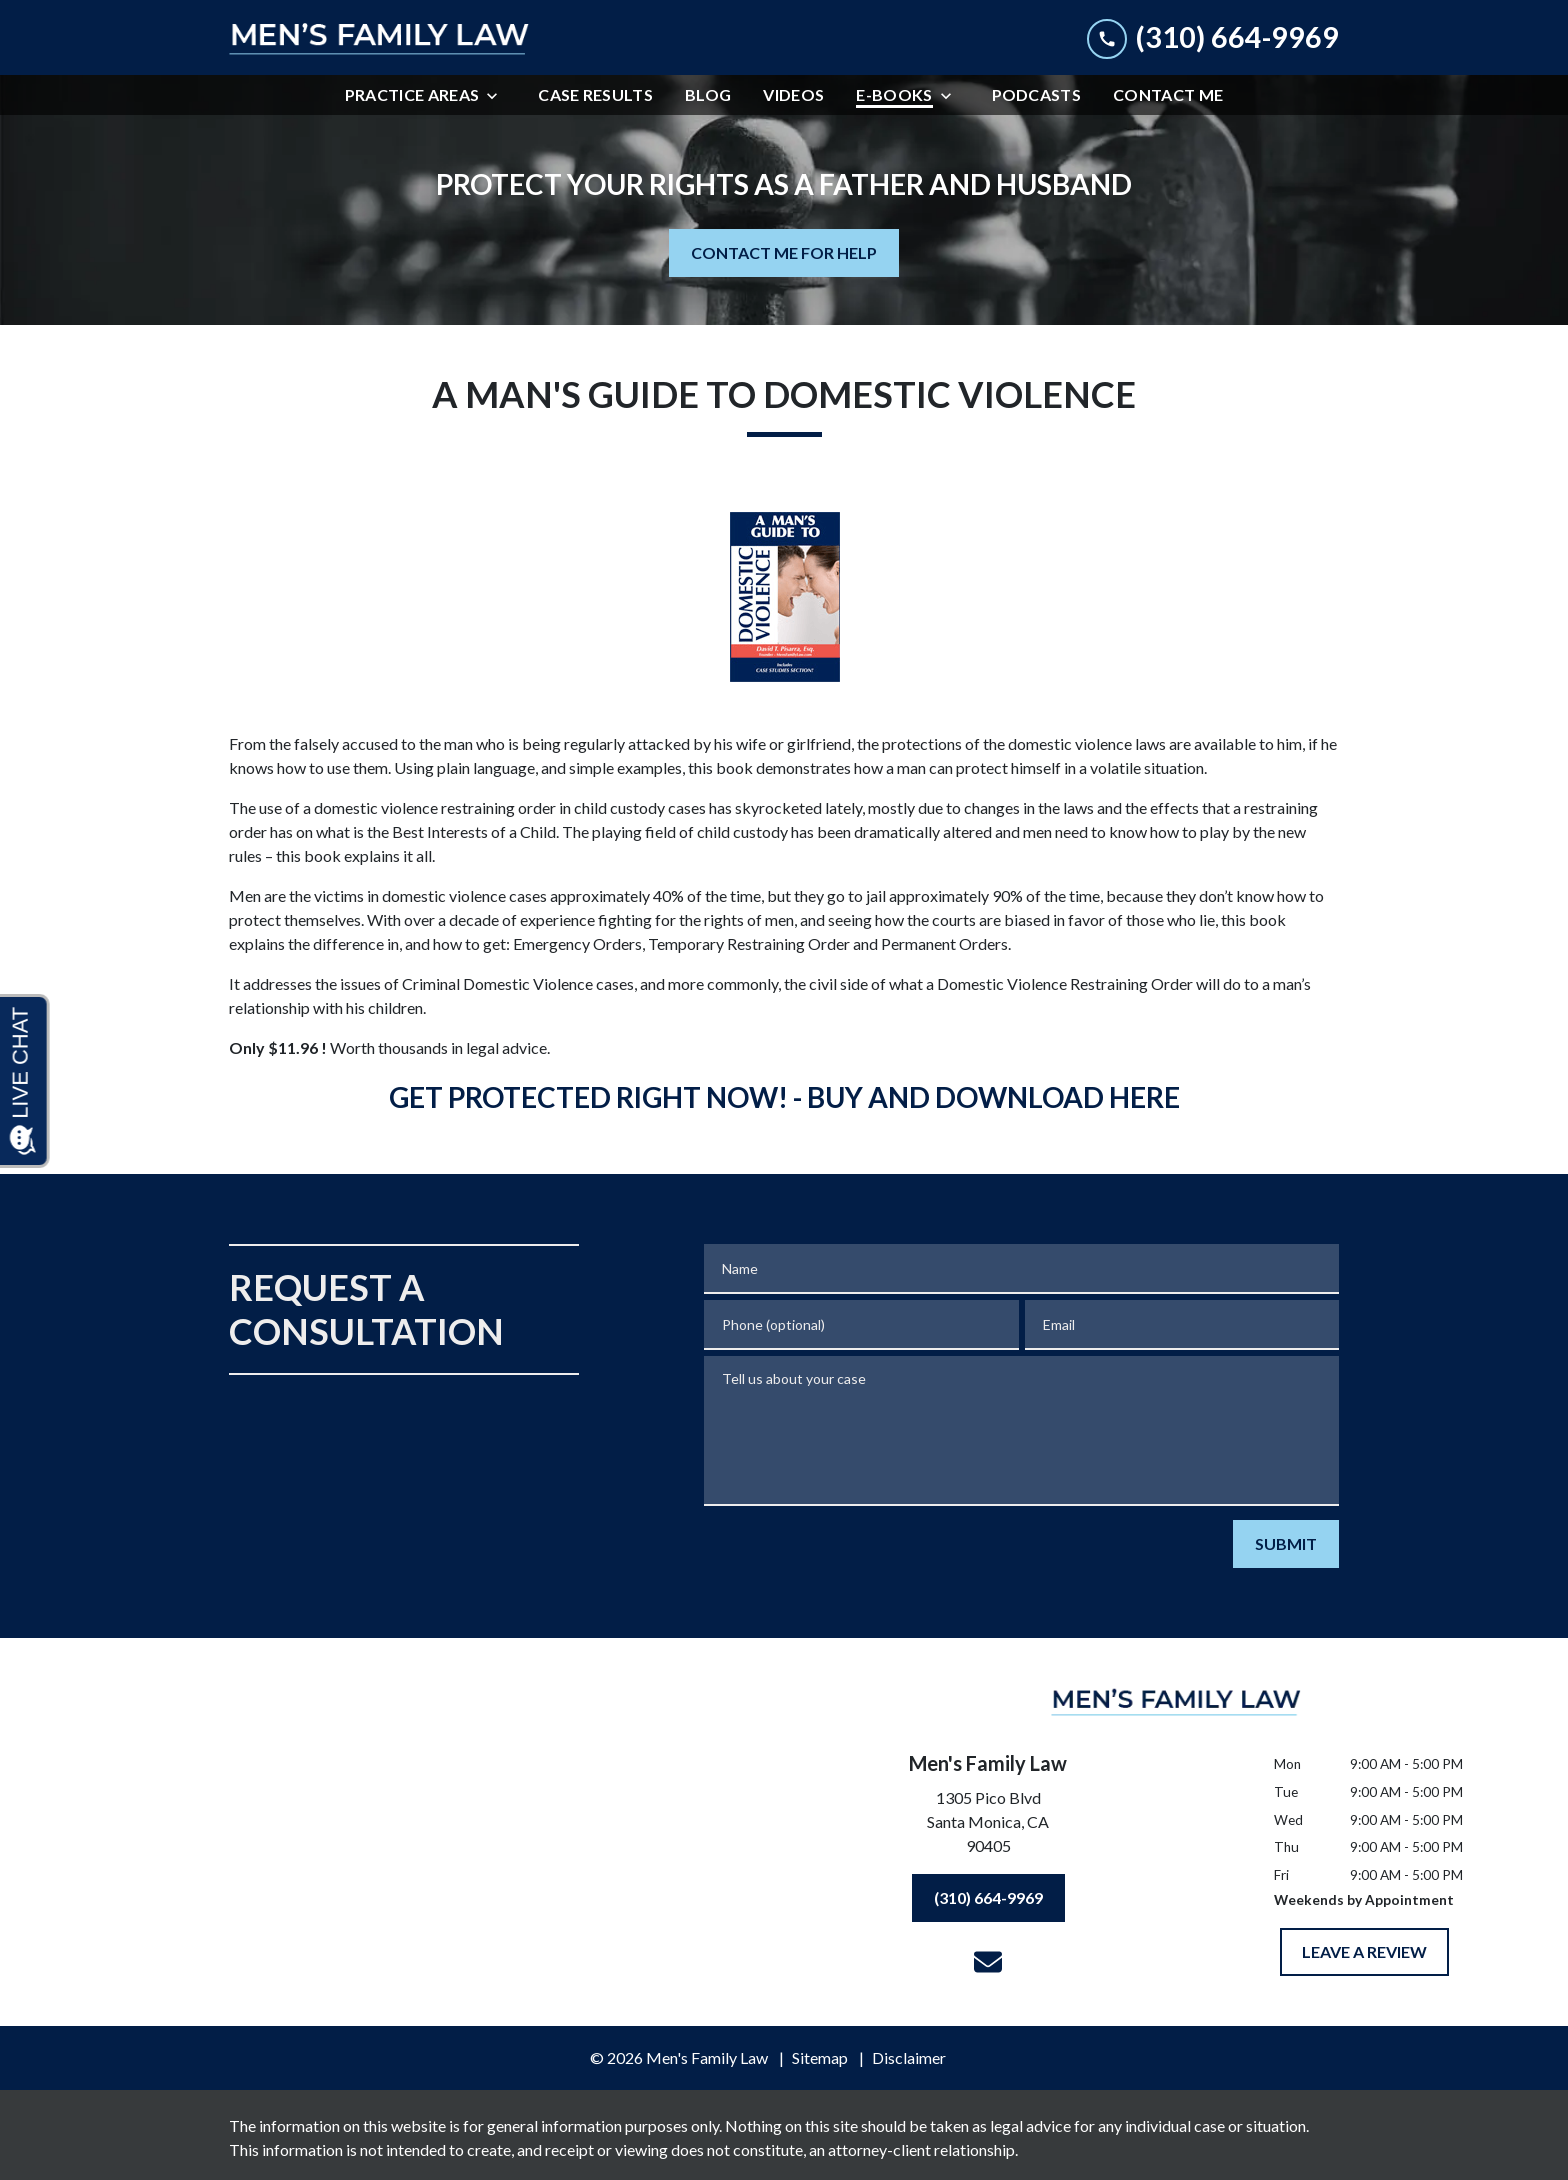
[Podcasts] (1037, 95)
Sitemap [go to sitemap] (820, 2057)
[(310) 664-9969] (988, 1898)
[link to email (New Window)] (988, 1962)
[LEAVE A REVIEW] (1364, 1952)
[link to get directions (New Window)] (988, 1826)
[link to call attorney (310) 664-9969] (1213, 37)
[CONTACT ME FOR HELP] (784, 253)
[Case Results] (595, 95)
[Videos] (793, 95)
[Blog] (708, 95)
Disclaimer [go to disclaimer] (909, 2057)
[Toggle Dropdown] (498, 95)
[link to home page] (379, 38)
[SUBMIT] (1286, 1544)
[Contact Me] (1168, 95)
